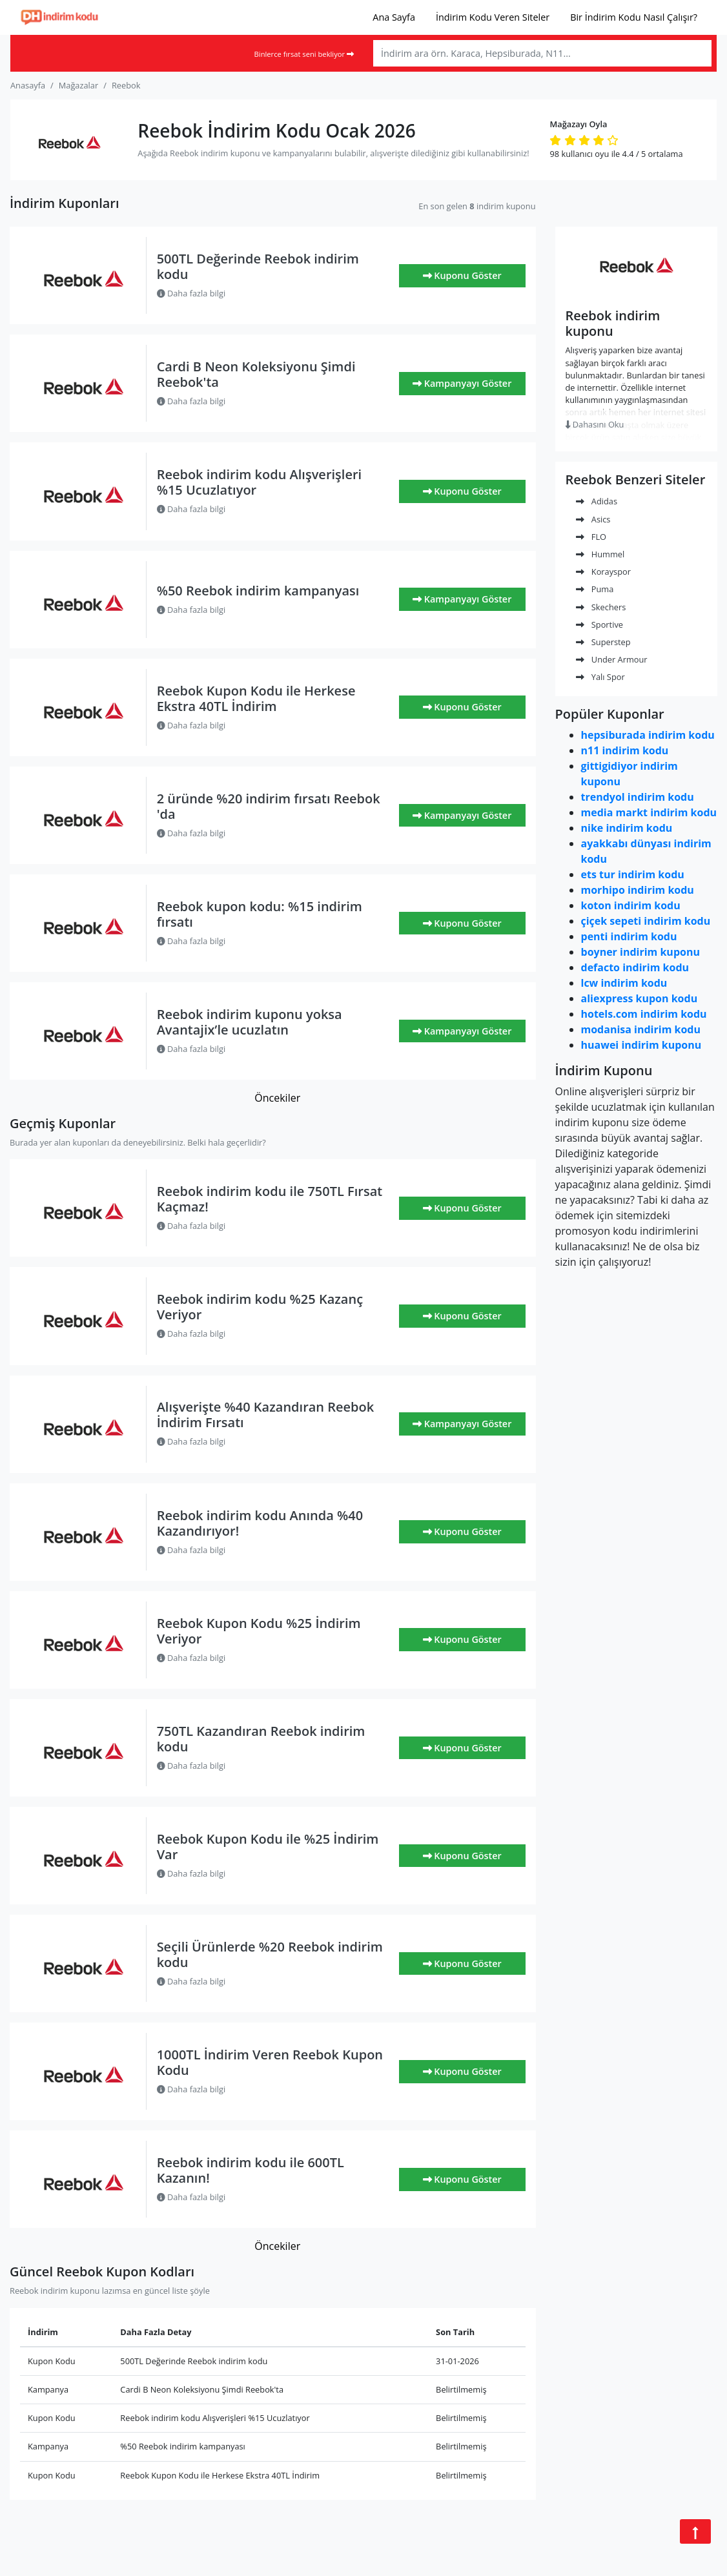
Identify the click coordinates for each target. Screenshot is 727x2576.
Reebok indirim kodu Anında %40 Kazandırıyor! (260, 1523)
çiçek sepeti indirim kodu (646, 921)
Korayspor (603, 571)
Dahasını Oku (595, 424)
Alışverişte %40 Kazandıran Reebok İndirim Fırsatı (265, 1414)
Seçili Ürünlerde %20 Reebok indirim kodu (270, 1954)
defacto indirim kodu (635, 967)
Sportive (599, 624)
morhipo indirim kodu (637, 890)
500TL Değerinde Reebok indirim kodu (258, 266)
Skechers (601, 607)
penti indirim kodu (629, 936)
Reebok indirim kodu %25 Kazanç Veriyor (260, 1306)
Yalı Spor (600, 677)
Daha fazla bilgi (191, 293)
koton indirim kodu (631, 905)
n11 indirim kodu (625, 750)
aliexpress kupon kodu (639, 998)
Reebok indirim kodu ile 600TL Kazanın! (250, 2170)
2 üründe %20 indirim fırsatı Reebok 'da (268, 806)
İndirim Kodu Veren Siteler (492, 17)
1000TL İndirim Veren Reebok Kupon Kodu (270, 2062)
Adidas (597, 501)
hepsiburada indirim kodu (648, 735)
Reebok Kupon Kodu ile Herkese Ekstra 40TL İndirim (256, 698)
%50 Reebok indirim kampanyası (258, 590)
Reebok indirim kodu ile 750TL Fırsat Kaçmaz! (270, 1198)
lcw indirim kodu (624, 983)
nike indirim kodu (627, 828)
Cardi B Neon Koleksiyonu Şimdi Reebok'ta (256, 374)
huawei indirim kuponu (641, 1045)
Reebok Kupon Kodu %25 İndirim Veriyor (259, 1630)
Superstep (603, 642)
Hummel (600, 554)
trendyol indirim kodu (637, 797)
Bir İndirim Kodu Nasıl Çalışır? (633, 17)
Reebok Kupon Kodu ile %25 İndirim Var (268, 1846)
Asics (593, 519)
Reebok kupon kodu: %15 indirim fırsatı (259, 914)
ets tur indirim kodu (632, 874)
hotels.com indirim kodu (644, 1014)
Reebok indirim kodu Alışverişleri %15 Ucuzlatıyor (259, 482)
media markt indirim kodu (649, 812)
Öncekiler (277, 1098)
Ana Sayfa (394, 17)
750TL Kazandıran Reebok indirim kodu (261, 1738)
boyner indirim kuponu (640, 952)
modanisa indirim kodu (641, 1029)
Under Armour (612, 659)
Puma (595, 589)
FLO (591, 536)
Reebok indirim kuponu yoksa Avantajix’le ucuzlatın (249, 1021)
